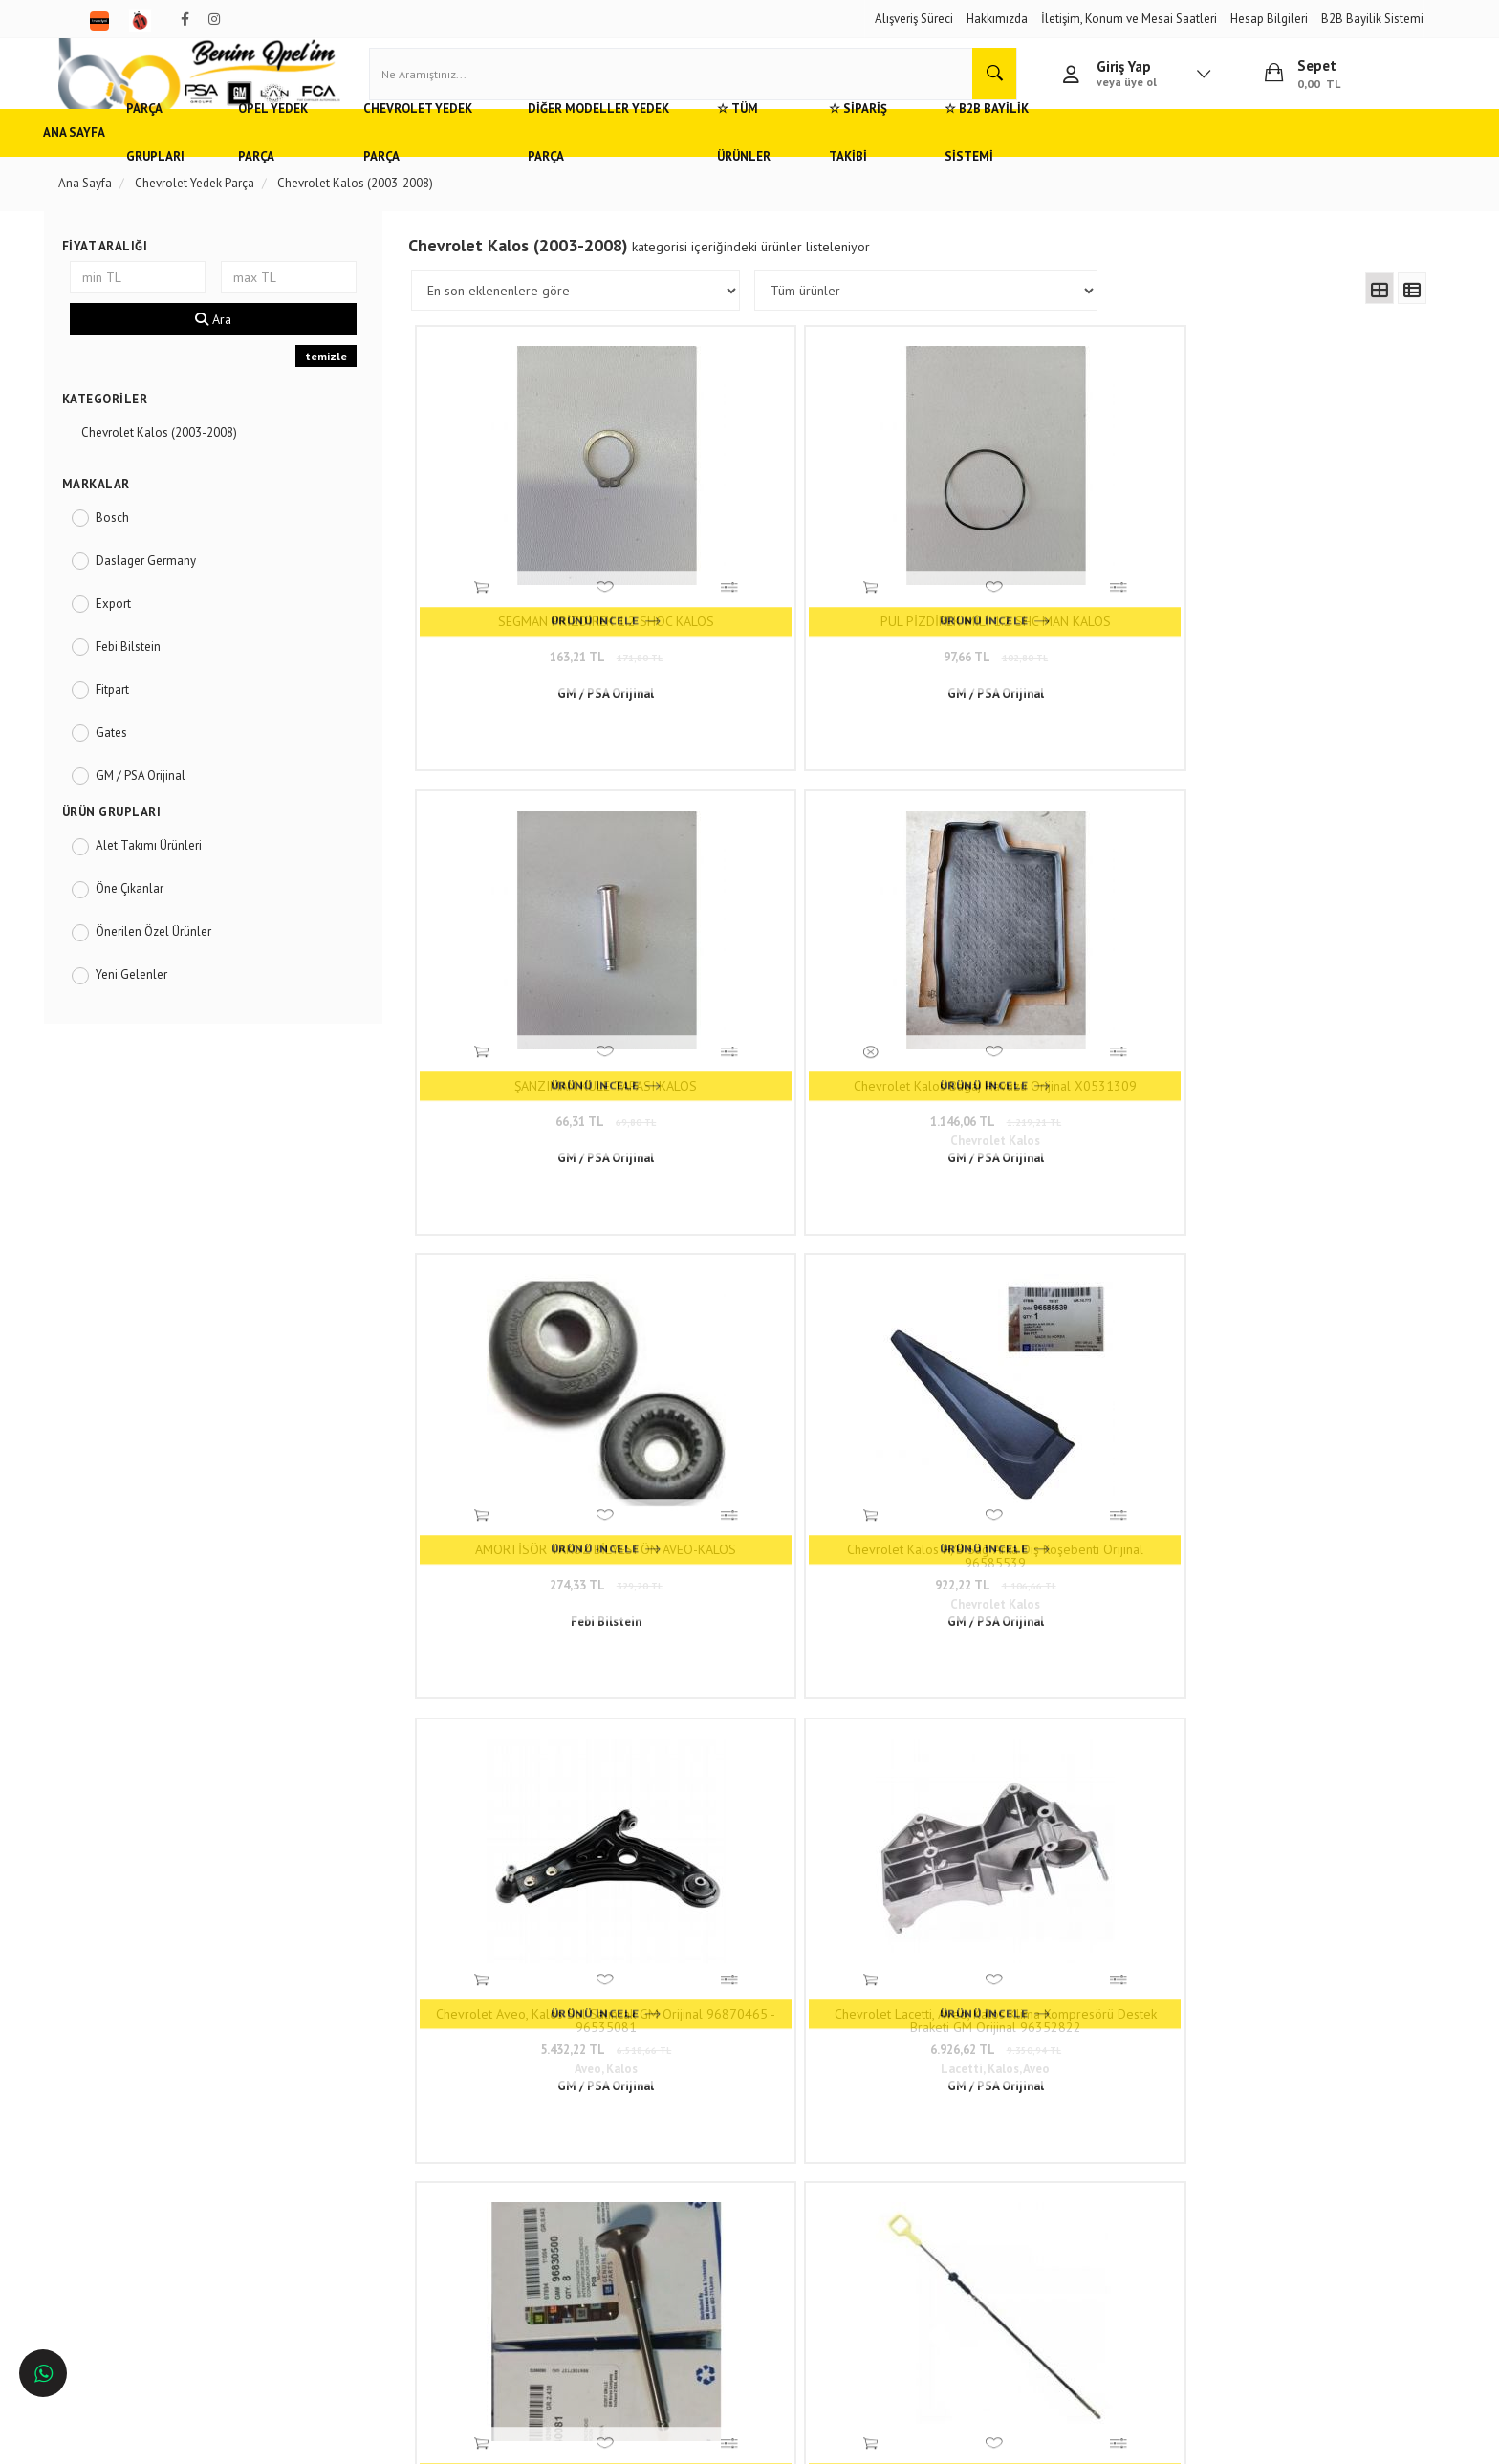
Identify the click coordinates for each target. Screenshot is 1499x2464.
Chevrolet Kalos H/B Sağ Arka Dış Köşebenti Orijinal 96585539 (795, 994)
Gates (141, 756)
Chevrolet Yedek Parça (517, 157)
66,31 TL (1040, 639)
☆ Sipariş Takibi (1004, 157)
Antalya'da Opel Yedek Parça (165, 2231)
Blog (348, 2231)
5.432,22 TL (1040, 1023)
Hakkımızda (997, 19)
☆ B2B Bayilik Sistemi (1151, 157)
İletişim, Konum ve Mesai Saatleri (1129, 19)
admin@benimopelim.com (679, 2221)
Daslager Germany (175, 584)
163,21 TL (549, 639)
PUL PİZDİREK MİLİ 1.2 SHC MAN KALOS (795, 609)
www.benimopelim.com (822, 1724)
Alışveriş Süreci (914, 19)
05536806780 (677, 2192)
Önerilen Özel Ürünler (183, 956)
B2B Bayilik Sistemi (1372, 19)
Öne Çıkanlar (159, 913)
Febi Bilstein (157, 670)
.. (1052, 1533)
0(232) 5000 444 (649, 2164)
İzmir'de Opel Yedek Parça (158, 2259)
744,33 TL (1041, 1407)
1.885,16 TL (1287, 1407)
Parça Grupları (228, 157)
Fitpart (142, 713)
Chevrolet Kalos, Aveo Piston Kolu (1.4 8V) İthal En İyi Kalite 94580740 (1287, 1378)
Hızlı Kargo (365, 2117)
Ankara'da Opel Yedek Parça (163, 2175)
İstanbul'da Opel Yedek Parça (167, 2288)
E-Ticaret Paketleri (740, 2440)
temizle (343, 381)
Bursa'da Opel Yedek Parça (160, 2202)
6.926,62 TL (1287, 1023)
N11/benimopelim (647, 2282)
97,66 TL (795, 639)
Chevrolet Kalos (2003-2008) (189, 457)
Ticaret (653, 2440)
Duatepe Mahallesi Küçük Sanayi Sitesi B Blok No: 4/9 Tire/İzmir (703, 2126)
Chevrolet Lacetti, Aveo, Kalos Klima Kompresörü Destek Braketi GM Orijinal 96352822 (1287, 994)
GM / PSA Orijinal (170, 799)
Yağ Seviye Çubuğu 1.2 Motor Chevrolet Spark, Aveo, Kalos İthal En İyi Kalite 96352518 (795, 1378)
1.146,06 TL (1287, 639)
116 (1088, 1533)
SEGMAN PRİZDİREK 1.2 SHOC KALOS (549, 609)
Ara (236, 344)
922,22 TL (795, 1023)
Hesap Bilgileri (1269, 19)
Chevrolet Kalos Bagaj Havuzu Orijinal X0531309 (1287, 609)
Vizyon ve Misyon (381, 2202)
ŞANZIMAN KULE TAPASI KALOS (1040, 603)
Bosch (142, 541)
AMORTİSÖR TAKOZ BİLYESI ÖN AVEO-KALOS (549, 994)
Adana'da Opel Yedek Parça (162, 2146)
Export (143, 627)
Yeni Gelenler (161, 999)
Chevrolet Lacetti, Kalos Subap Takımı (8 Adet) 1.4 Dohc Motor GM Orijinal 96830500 (549, 1378)
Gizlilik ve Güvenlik (386, 2175)
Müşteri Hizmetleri (383, 2146)
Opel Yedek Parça (359, 157)
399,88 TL (795, 1407)
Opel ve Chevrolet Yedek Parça (170, 2117)
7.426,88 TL (549, 1407)
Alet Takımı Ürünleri (178, 870)
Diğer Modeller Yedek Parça (709, 157)
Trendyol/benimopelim (658, 2249)
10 (1019, 1533)
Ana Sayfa (120, 157)
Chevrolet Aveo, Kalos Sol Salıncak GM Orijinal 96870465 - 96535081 (1041, 994)
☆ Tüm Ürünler (877, 157)
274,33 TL (549, 1023)
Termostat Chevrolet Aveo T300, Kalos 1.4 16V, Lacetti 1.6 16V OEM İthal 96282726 (1040, 1378)
